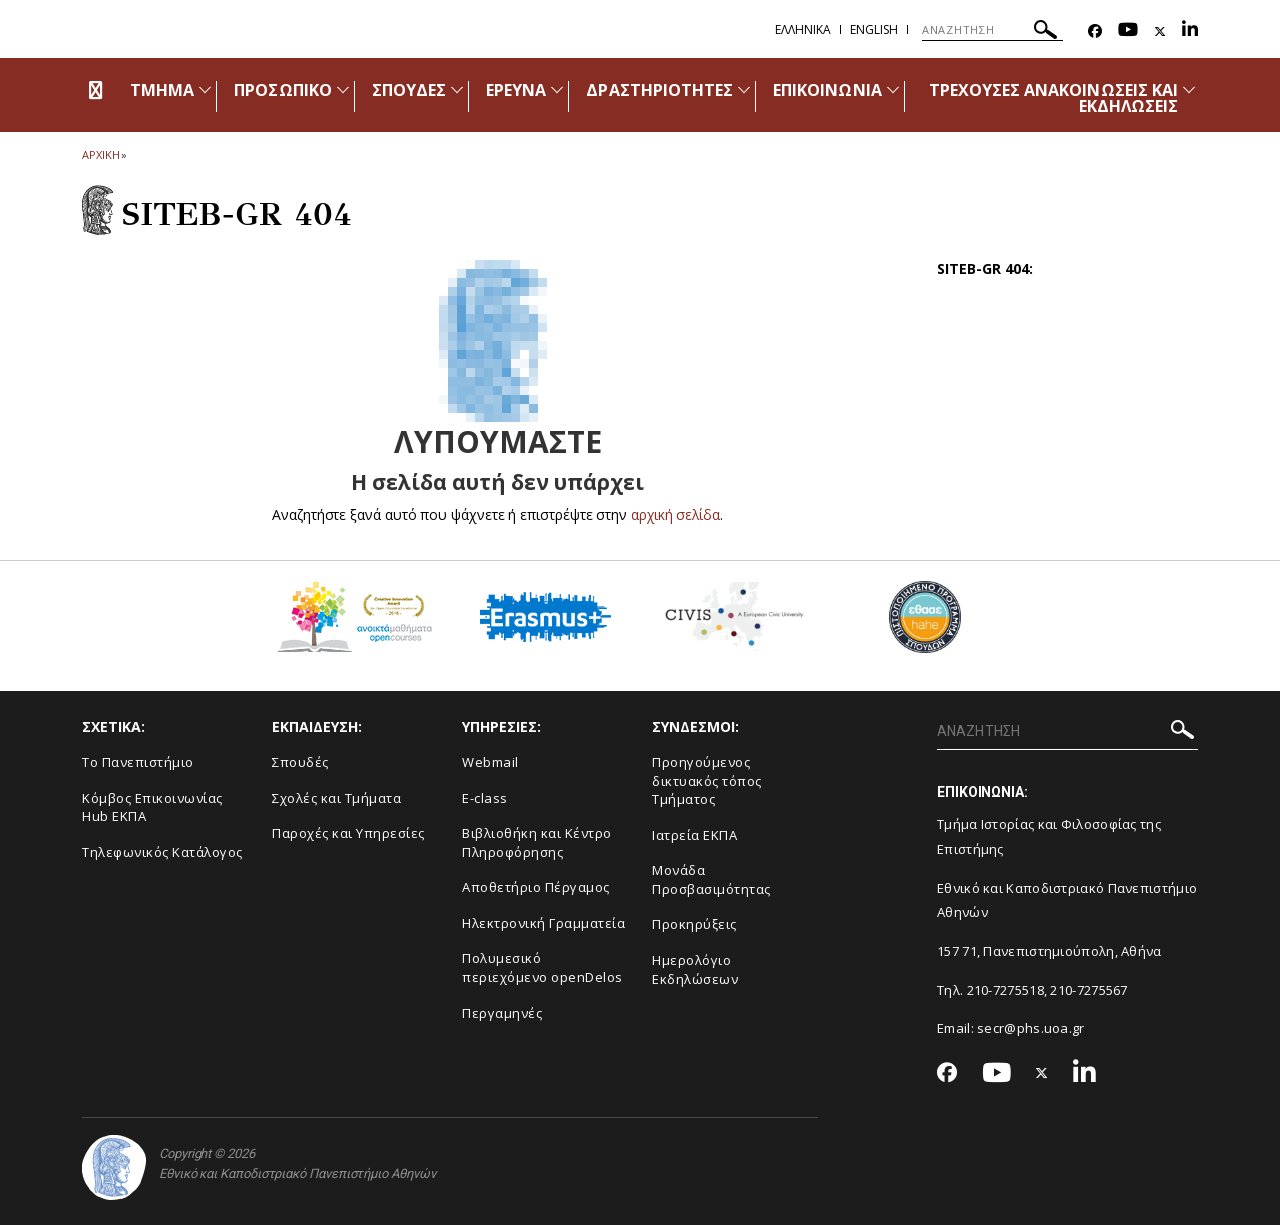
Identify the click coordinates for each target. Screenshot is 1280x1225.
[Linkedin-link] (1190, 31)
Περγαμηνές (502, 1013)
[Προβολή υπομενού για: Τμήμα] (205, 89)
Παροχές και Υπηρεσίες (348, 833)
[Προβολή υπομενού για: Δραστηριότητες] (744, 89)
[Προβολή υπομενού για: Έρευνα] (557, 89)
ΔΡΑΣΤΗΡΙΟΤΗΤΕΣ (659, 90)
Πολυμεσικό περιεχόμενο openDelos (542, 967)
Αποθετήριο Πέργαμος (536, 887)
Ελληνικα (803, 29)
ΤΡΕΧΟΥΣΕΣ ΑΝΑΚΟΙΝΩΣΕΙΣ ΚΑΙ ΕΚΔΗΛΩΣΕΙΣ (1053, 98)
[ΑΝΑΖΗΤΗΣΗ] (992, 30)
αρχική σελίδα (675, 514)
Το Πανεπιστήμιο (138, 762)
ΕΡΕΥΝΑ (516, 90)
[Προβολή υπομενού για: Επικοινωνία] (893, 89)
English (874, 29)
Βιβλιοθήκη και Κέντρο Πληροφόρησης (537, 842)
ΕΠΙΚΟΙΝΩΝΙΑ (827, 90)
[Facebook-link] (1095, 31)
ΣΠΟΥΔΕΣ (409, 90)
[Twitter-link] (1160, 31)
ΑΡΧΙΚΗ (100, 154)
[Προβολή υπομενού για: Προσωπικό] (343, 89)
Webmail (490, 762)
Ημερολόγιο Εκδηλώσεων (695, 969)
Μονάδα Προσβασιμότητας (711, 879)
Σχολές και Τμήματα (336, 798)
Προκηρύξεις (694, 924)
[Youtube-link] (1128, 31)
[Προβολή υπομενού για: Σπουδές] (457, 89)
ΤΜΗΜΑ (162, 90)
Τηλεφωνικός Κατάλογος (162, 852)
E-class (485, 798)
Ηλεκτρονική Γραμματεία (543, 923)
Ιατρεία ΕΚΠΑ (694, 835)
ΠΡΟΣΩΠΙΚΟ (282, 90)
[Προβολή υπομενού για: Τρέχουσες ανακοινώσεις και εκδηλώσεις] (1189, 89)
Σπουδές (300, 762)
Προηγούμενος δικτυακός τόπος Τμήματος (707, 780)
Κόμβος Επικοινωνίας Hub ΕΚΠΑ (152, 807)
